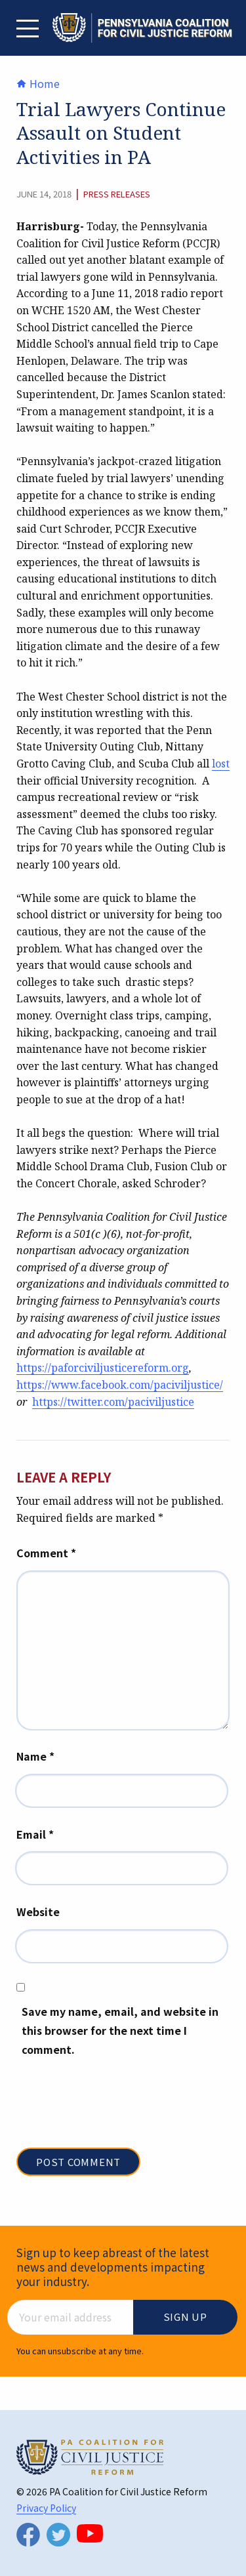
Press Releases (116, 194)
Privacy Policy (46, 2507)
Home (38, 83)
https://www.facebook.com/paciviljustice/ (119, 1385)
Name (35, 1756)
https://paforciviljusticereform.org (102, 1367)
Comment (46, 1553)
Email (35, 1834)
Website (38, 1911)
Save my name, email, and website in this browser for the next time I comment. (120, 2030)
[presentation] (116, 2115)
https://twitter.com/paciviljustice (113, 1402)
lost (221, 763)
